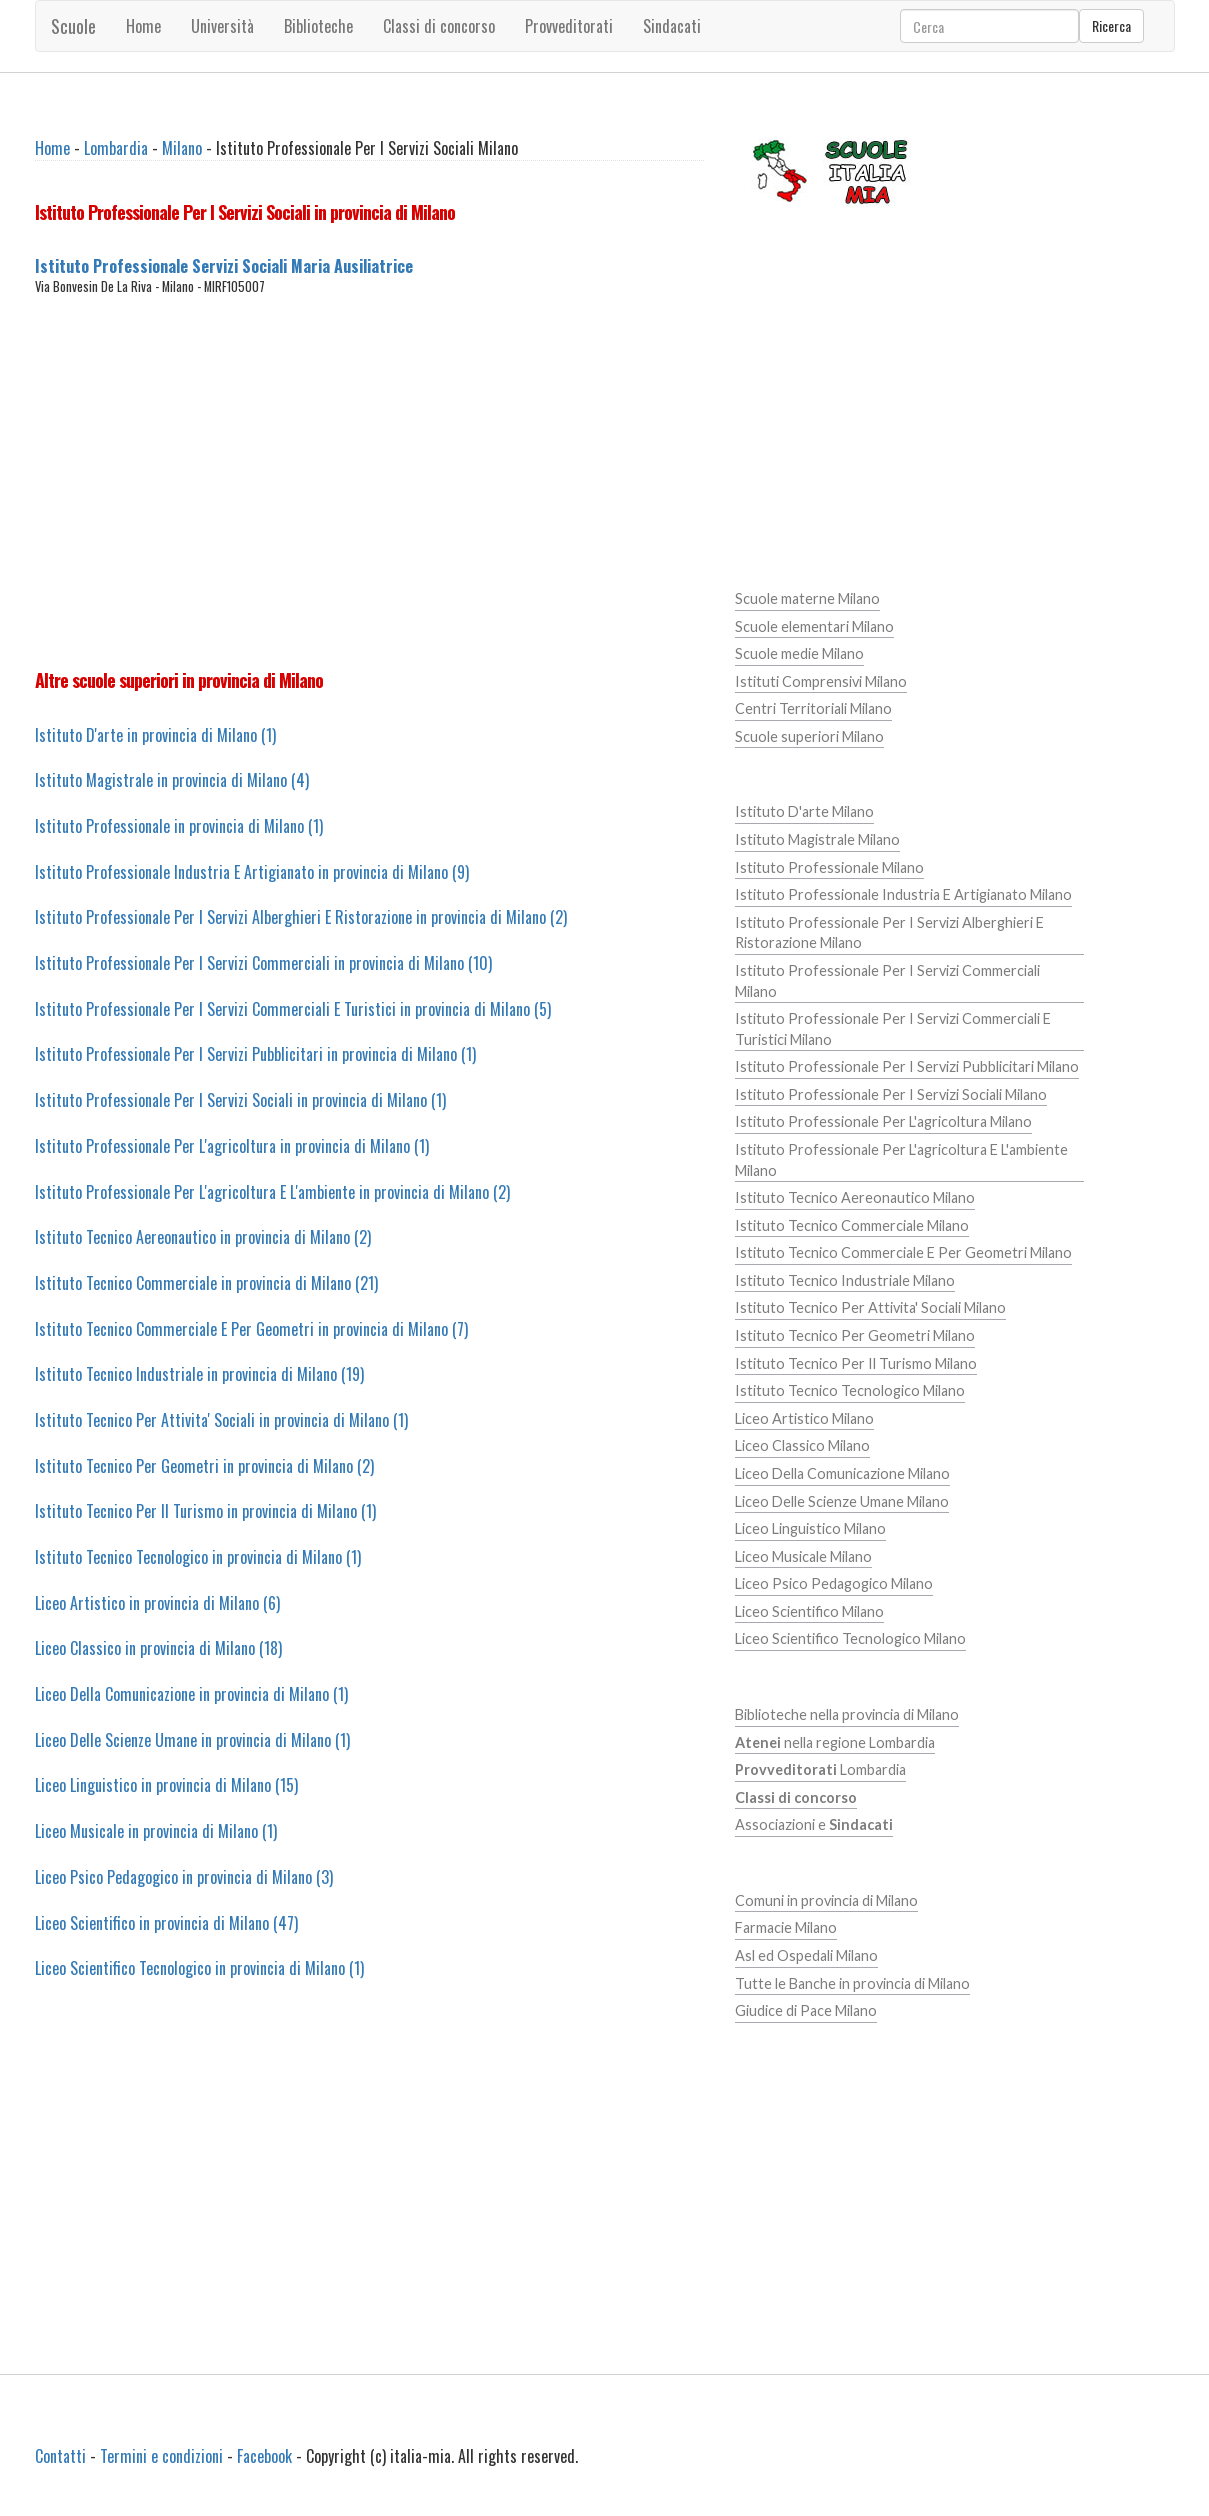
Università (222, 26)
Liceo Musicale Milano (803, 1556)
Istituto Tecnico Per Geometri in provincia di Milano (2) (204, 1466)
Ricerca (1111, 25)
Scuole (73, 26)
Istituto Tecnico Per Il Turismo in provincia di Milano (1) (205, 1511)
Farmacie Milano (786, 1927)
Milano (182, 148)
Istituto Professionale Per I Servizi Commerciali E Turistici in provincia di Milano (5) (293, 1009)
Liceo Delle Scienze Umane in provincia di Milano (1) (192, 1740)
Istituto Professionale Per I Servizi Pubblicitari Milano (907, 1066)
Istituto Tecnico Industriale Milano (845, 1280)
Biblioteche (318, 26)
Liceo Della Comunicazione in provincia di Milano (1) (191, 1694)
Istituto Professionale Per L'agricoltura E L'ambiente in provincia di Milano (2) (272, 1192)
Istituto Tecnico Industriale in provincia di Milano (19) (199, 1374)
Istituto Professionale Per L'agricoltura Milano (883, 1121)
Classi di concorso (439, 26)
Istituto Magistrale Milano (817, 839)
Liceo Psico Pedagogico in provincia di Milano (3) (184, 1877)
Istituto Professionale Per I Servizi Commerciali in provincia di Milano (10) (263, 963)
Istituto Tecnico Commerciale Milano (852, 1225)
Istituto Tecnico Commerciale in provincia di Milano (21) (206, 1283)
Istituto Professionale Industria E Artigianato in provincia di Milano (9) (252, 872)
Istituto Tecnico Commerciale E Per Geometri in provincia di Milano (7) (251, 1329)
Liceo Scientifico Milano (809, 1611)
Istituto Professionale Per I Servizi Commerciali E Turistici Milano (893, 1029)
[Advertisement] (369, 482)
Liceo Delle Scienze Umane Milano (842, 1501)
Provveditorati (569, 26)
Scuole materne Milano (807, 598)
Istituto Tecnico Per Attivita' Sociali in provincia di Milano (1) (221, 1420)
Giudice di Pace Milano (806, 2010)
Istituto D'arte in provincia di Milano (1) (155, 735)
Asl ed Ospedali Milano (806, 1955)
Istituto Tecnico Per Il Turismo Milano (856, 1363)
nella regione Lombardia (835, 1742)
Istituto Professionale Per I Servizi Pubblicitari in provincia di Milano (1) (255, 1054)
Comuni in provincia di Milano (826, 1900)
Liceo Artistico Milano (804, 1418)
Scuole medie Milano (799, 653)
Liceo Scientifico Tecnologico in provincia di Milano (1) (199, 1968)
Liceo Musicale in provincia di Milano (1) (156, 1831)
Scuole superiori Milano (809, 736)
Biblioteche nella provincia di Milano (847, 1714)
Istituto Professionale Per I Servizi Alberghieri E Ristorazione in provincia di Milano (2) (301, 917)
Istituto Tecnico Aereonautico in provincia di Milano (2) (203, 1237)
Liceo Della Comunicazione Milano (842, 1473)
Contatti (60, 2456)
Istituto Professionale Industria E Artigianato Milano (903, 894)
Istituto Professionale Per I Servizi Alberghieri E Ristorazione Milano (889, 933)
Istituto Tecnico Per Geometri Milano (855, 1335)
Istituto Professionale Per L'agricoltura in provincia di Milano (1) (232, 1146)
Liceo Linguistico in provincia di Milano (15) (166, 1785)
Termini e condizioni (161, 2456)
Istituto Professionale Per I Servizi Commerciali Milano (887, 981)
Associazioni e (814, 1824)
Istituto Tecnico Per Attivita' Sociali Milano (870, 1307)
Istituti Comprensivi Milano (821, 681)
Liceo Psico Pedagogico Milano (834, 1583)
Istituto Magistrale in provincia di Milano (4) (172, 780)
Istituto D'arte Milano (804, 811)
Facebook (264, 2456)
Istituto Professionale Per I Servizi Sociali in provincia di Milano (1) (240, 1100)
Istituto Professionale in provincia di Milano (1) (179, 826)
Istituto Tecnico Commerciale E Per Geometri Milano (903, 1252)
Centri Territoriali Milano (813, 708)
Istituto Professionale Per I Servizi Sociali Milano (891, 1094)
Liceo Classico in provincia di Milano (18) (158, 1648)
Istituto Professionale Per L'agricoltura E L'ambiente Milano (901, 1160)
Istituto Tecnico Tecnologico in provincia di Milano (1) (198, 1557)
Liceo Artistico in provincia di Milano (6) (157, 1603)
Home (143, 26)
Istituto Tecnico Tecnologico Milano (850, 1390)
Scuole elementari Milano (814, 626)
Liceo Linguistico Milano (810, 1528)
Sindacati (672, 26)
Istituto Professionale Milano (829, 867)
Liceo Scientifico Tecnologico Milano (850, 1638)
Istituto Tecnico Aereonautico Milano (855, 1197)
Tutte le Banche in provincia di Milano (852, 1983)
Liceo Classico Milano (802, 1445)
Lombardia (116, 148)
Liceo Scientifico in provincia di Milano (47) (166, 1923)
